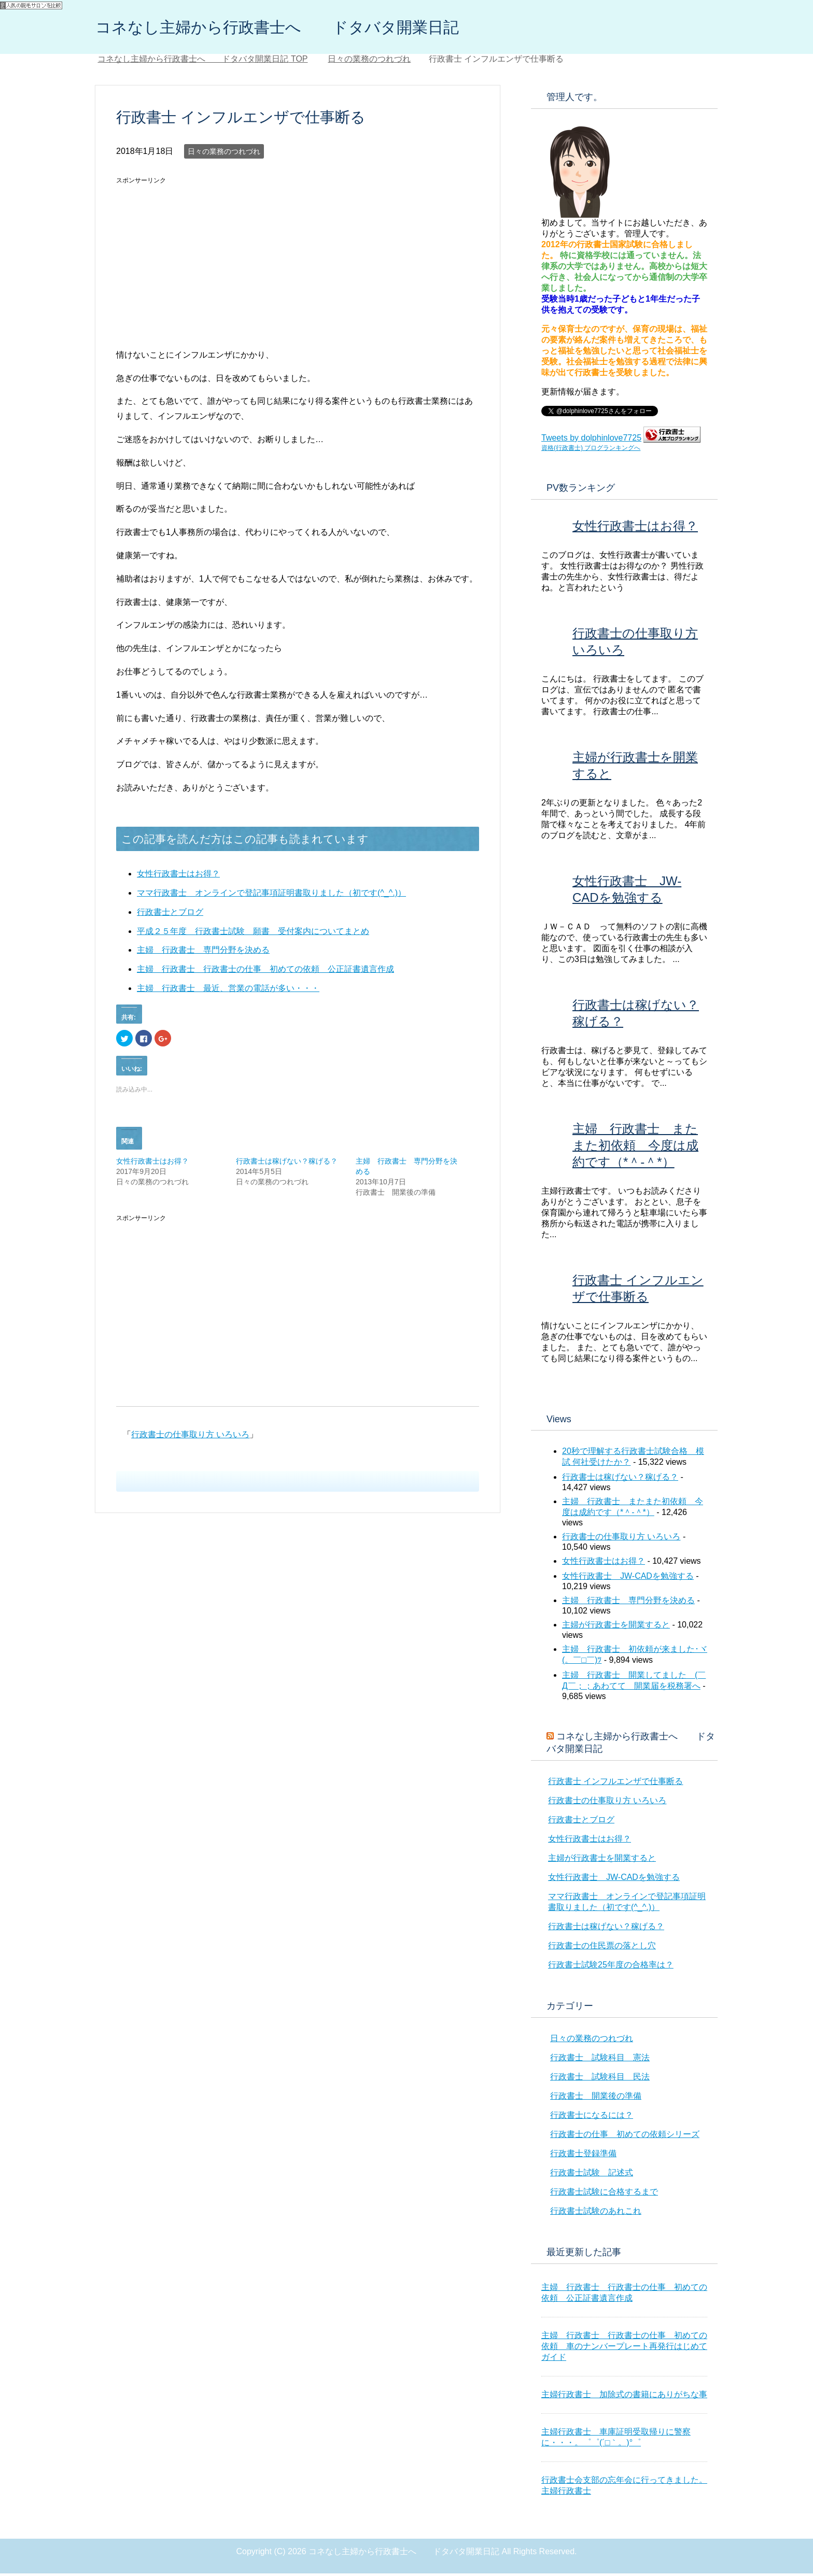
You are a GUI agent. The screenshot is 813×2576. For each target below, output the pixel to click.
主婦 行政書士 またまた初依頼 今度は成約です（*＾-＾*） (635, 1147)
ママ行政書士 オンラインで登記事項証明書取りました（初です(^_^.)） (271, 895)
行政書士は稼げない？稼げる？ (287, 1163)
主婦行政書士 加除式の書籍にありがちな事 (624, 2397)
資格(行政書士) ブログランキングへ (590, 450)
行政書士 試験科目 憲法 (600, 2060)
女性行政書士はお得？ (178, 876)
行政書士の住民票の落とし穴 (602, 1948)
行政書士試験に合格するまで (604, 2194)
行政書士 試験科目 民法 (600, 2079)
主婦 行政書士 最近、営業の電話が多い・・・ (228, 990)
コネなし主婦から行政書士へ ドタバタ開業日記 (312, 27)
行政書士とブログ (170, 914)
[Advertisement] (203, 264)
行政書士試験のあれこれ (595, 2213)
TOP (202, 61)
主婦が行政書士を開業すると (616, 1627)
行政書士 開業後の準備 (595, 2098)
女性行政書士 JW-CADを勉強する (628, 1578)
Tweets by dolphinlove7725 (591, 440)
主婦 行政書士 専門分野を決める (203, 952)
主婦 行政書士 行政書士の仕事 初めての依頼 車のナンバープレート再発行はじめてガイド (624, 2348)
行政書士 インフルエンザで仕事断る (615, 1783)
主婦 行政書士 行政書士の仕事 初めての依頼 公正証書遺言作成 (265, 971)
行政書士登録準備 (583, 2156)
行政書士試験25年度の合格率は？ (611, 1967)
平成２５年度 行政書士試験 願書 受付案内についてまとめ (253, 933)
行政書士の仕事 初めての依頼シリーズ (624, 2136)
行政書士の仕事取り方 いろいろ (190, 1437)
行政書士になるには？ (591, 2117)
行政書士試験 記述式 (591, 2175)
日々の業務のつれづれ (224, 154)
